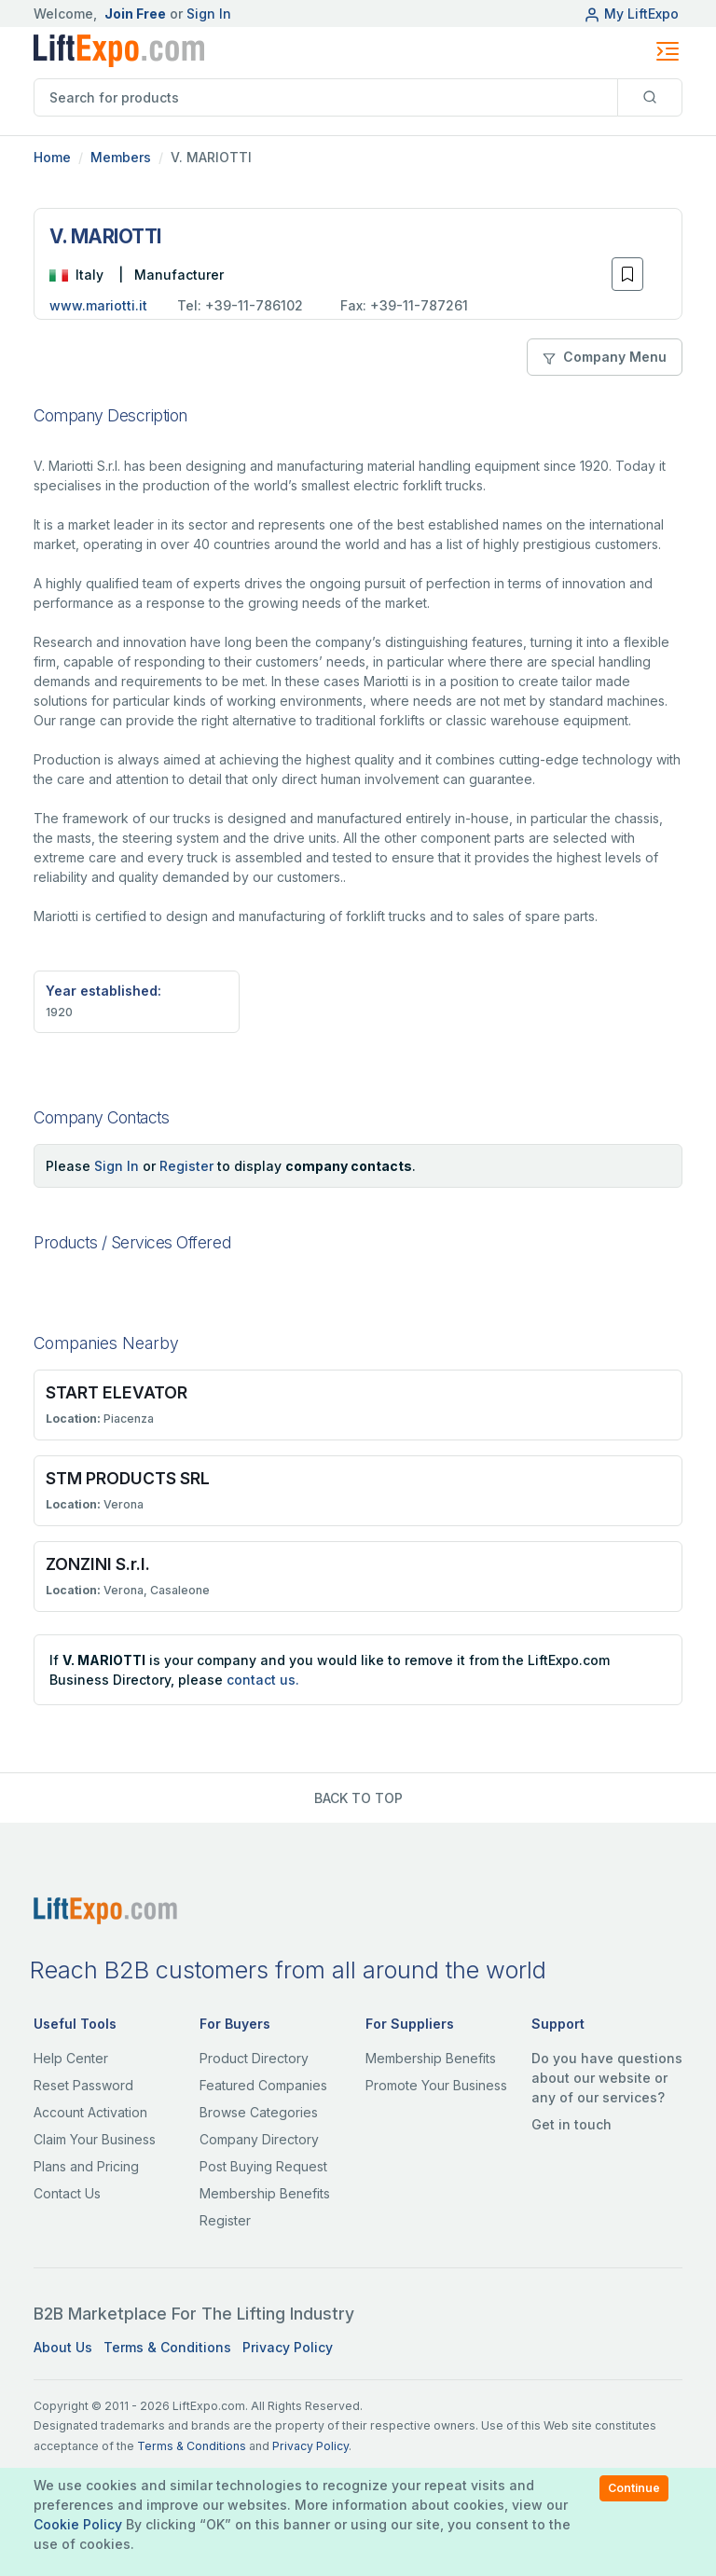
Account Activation (90, 2112)
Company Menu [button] (605, 357)
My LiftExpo (631, 13)
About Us (63, 2347)
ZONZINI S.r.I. (98, 1564)
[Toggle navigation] (667, 51)
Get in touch (571, 2124)
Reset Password (83, 2085)
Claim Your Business (95, 2139)
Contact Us (67, 2193)
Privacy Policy (287, 2347)
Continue (634, 2488)
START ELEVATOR (116, 1392)
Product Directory (254, 2058)
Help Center (71, 2058)
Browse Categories (259, 2112)
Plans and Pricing (86, 2166)
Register (186, 1166)
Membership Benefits (265, 2193)
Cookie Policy (78, 2524)
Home (52, 157)
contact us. (263, 1679)
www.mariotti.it (98, 305)
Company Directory (259, 2139)
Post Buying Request (263, 2166)
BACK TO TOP (358, 1798)
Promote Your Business (436, 2085)
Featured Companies (263, 2085)
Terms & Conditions (167, 2347)
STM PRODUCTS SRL (128, 1478)
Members (120, 157)
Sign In (208, 13)
